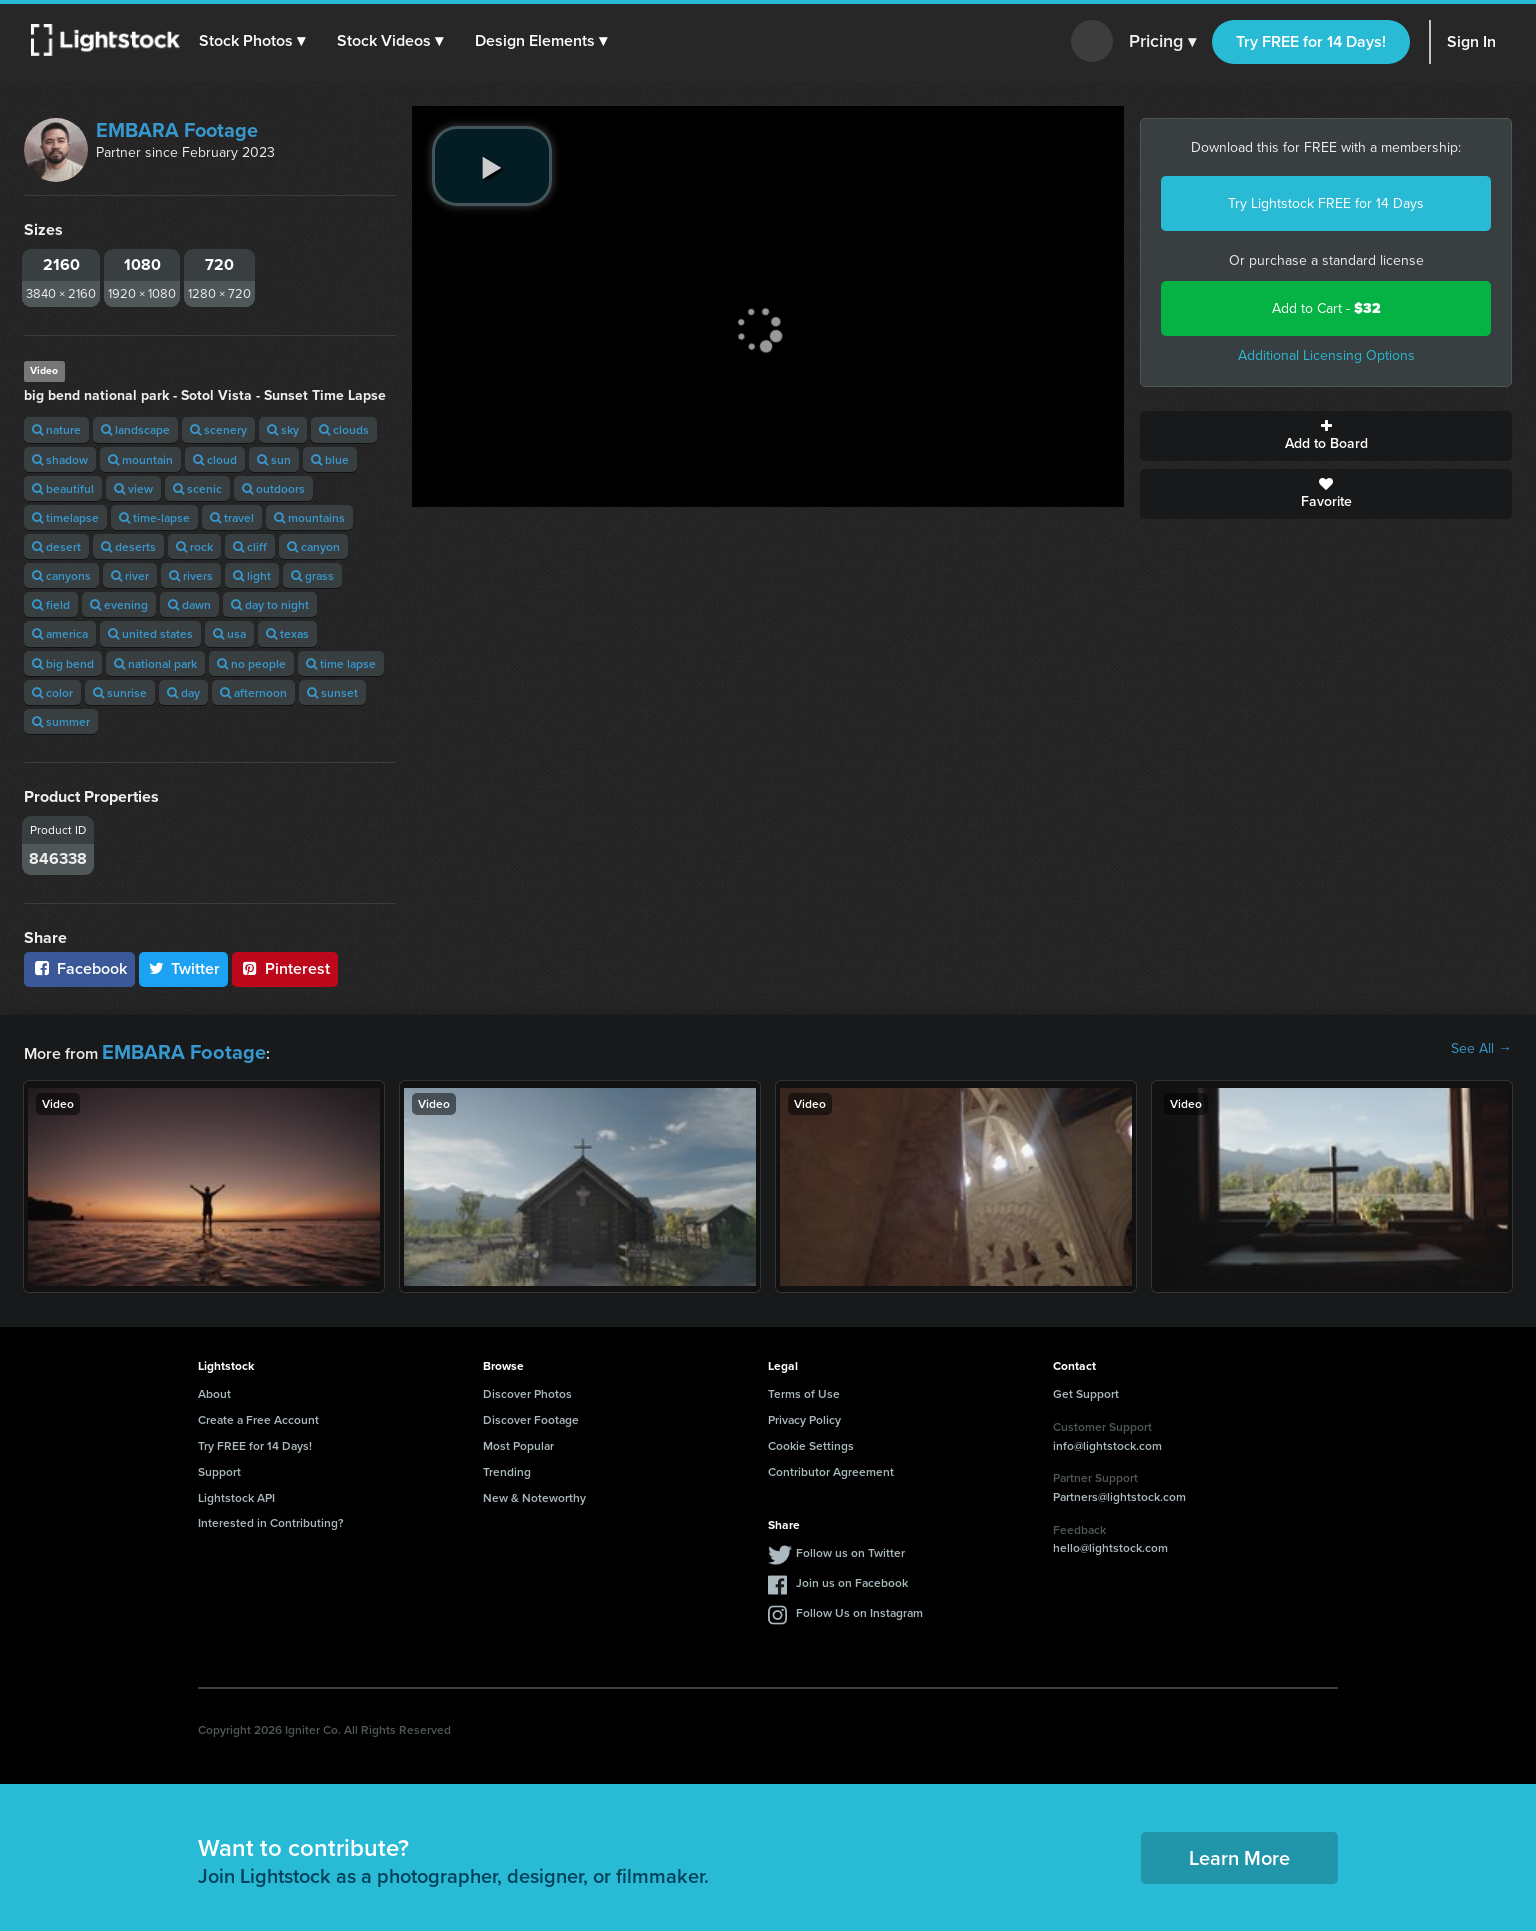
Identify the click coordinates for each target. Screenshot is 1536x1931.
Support (219, 1465)
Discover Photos (527, 1388)
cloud (215, 459)
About (214, 1388)
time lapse (341, 663)
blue (330, 459)
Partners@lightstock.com (1119, 1491)
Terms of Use (804, 1388)
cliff (250, 546)
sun (274, 459)
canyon (313, 546)
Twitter (184, 968)
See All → (1481, 1049)
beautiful (63, 488)
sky (283, 429)
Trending (507, 1465)
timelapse (65, 517)
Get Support (1086, 1388)
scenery (218, 429)
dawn (189, 604)
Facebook (79, 968)
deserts (128, 546)
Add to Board (1326, 436)
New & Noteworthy (534, 1491)
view (133, 488)
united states (150, 633)
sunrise (120, 692)
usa (229, 633)
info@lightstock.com (1107, 1439)
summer (61, 721)
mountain (140, 459)
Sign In (1471, 41)
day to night (270, 604)
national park (155, 663)
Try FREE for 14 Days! (1311, 41)
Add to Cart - (1326, 308)
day (183, 692)
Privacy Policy (804, 1414)
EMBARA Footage (177, 130)
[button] (259, 41)
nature (56, 429)
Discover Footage (531, 1414)
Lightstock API (236, 1491)
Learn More (1239, 1852)
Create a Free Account (258, 1414)
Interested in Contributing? (271, 1517)
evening (119, 604)
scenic (197, 488)
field (51, 604)
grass (312, 575)
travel (232, 517)
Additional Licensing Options (1326, 355)
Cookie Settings (811, 1440)
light (252, 575)
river (130, 575)
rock (194, 546)
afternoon (253, 692)
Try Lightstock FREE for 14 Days (1326, 203)
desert (56, 546)
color (52, 692)
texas (287, 633)
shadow (60, 459)
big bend (63, 663)
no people (251, 663)
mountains (309, 517)
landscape (135, 429)
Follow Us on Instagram (859, 1607)
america (60, 633)
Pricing (1162, 42)
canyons (61, 575)
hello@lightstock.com (1110, 1542)
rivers (191, 575)
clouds (344, 429)
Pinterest (285, 968)
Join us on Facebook (852, 1577)
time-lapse (154, 517)
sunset (332, 692)
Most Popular (518, 1440)
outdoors (273, 488)
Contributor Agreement (831, 1465)
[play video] (492, 166)
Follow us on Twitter (850, 1547)
